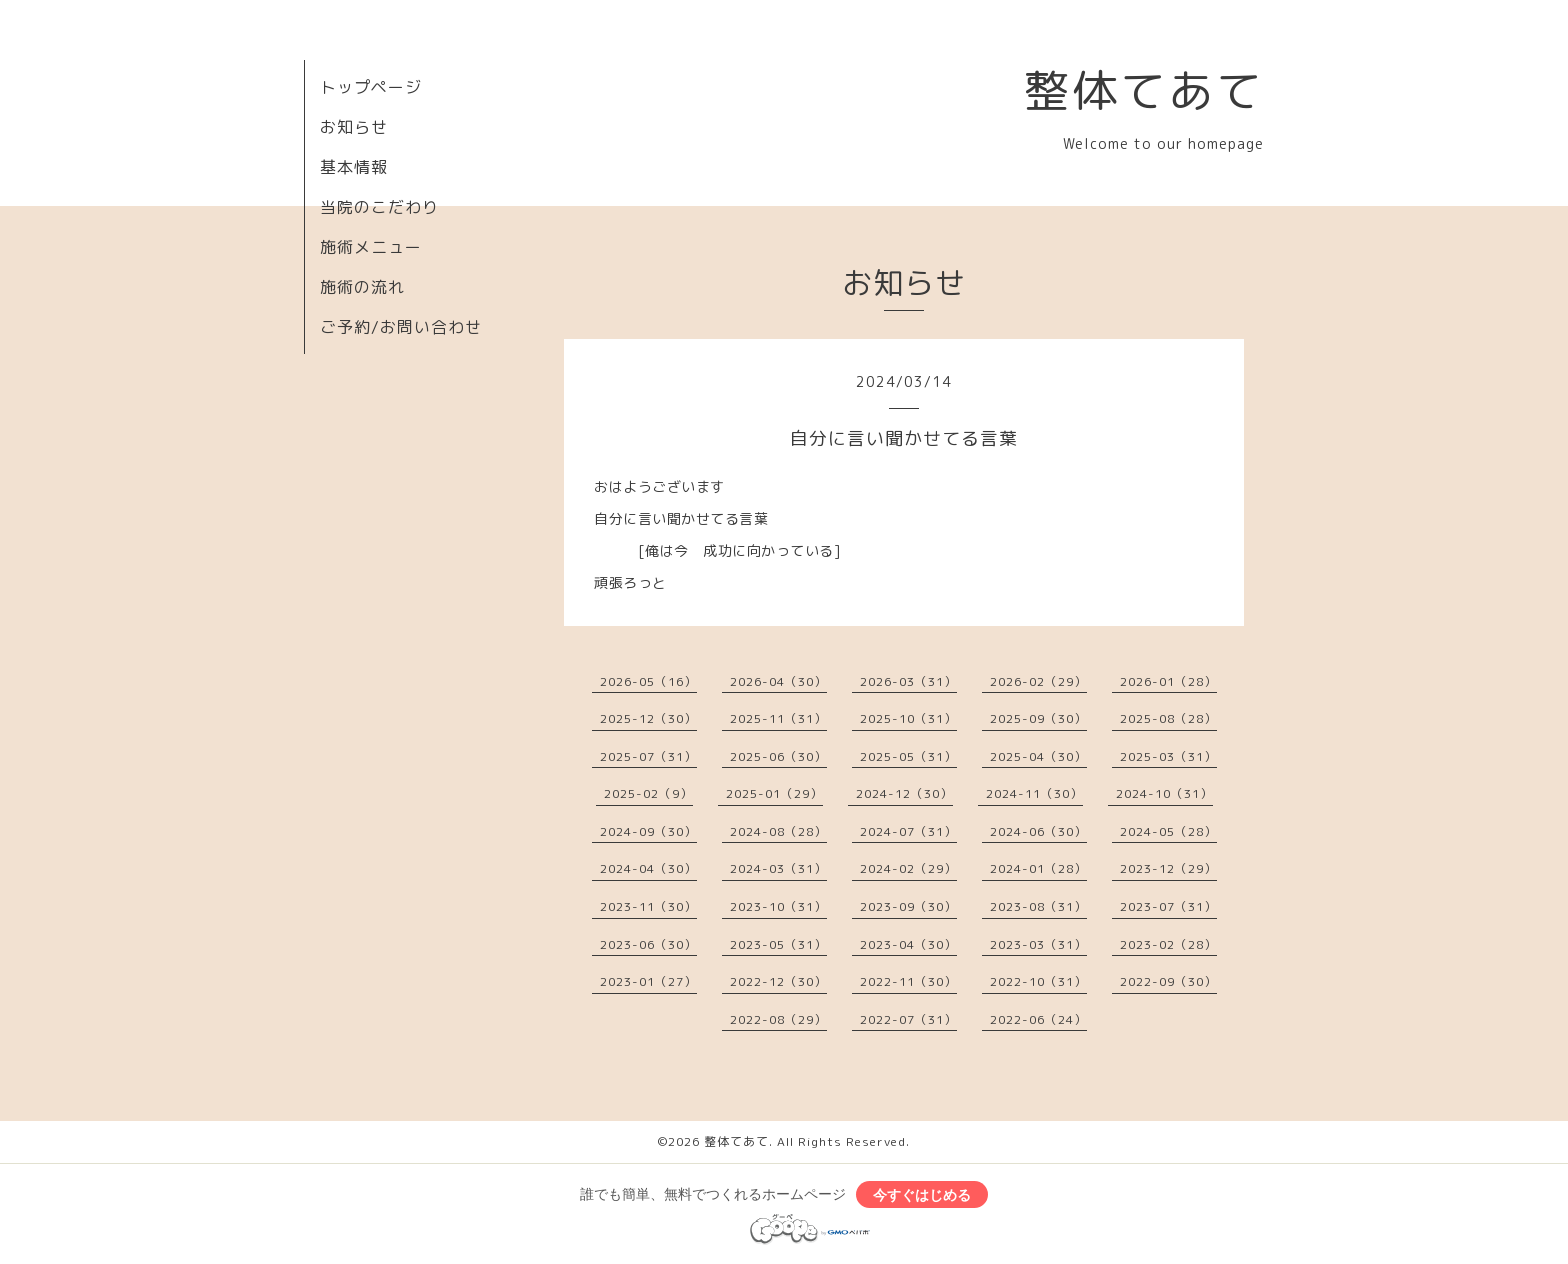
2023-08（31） (1038, 906)
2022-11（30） (908, 981)
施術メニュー (371, 247)
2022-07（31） (908, 1019)
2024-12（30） (904, 793)
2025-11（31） (778, 718)
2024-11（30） (1034, 793)
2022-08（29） (778, 1019)
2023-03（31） (1038, 944)
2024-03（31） (778, 868)
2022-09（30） (1168, 981)
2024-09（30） (648, 831)
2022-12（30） (778, 981)
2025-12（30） (648, 718)
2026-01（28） (1168, 681)
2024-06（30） (1038, 831)
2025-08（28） (1168, 718)
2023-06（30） (648, 944)
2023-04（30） (908, 944)
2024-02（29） (908, 868)
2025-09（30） (1038, 718)
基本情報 (354, 167)
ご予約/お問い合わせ (401, 327)
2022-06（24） (1038, 1019)
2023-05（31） (778, 944)
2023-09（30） (908, 906)
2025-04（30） (1038, 756)
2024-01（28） (1038, 868)
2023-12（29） (1168, 868)
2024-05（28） (1168, 831)
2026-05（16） (648, 681)
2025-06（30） (778, 756)
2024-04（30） (648, 868)
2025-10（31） (908, 718)
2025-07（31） (648, 756)
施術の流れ (362, 287)
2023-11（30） (648, 906)
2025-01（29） (774, 793)
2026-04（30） (778, 681)
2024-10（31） (1164, 793)
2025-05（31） (908, 756)
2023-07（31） (1168, 906)
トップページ (371, 87)
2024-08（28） (778, 831)
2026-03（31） (908, 681)
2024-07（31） (908, 831)
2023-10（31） (778, 906)
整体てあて (1144, 90)
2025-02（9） (648, 793)
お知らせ (354, 127)
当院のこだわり (379, 207)
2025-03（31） (1168, 756)
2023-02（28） (1168, 944)
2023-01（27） (648, 981)
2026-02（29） (1038, 681)
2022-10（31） (1038, 981)
